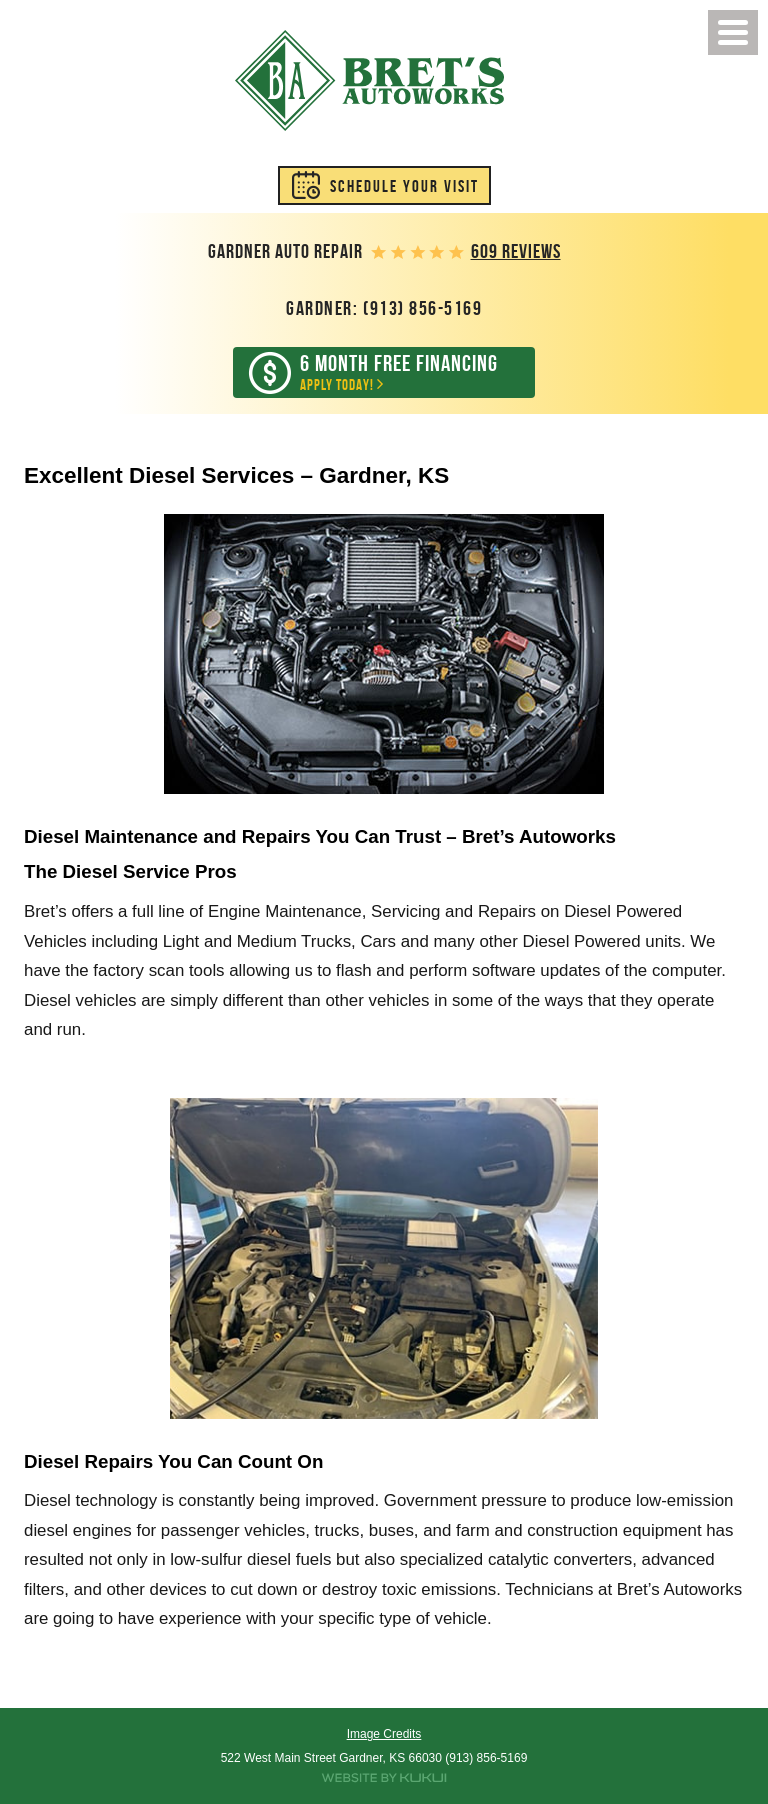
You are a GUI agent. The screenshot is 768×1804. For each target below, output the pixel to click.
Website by (384, 1778)
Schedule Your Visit (404, 186)
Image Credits (384, 1734)
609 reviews (516, 251)
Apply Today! (399, 372)
